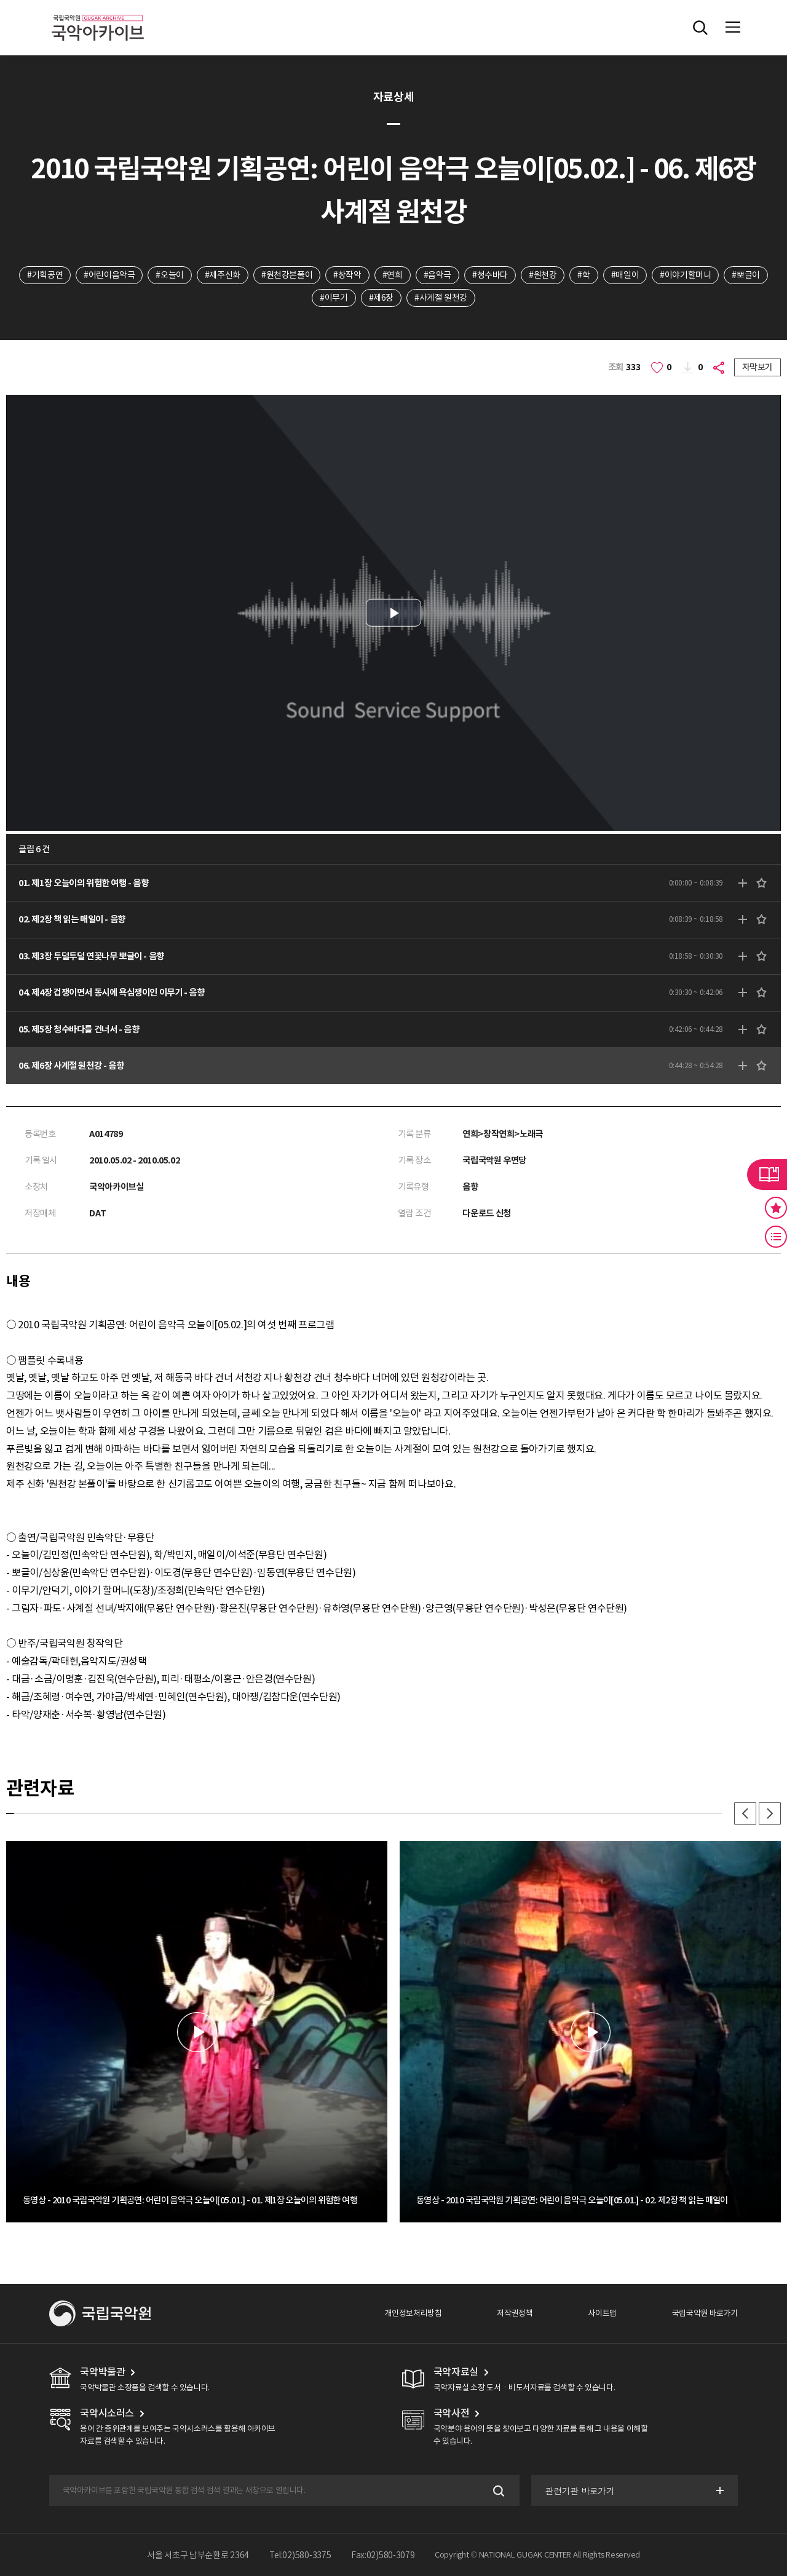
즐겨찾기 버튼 (776, 1208)
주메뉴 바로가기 (0, 0)
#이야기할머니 (685, 274)
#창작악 (347, 274)
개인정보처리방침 (412, 2313)
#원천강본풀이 (286, 274)
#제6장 (381, 297)
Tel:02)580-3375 (300, 2555)
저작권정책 (514, 2313)
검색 (498, 2491)
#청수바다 (490, 274)
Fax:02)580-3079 (383, 2555)
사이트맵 (602, 2313)
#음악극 (437, 274)
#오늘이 (169, 274)
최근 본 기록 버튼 (776, 1237)
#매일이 (625, 274)
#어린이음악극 (109, 274)
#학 (583, 274)
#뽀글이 (745, 274)
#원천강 (542, 274)
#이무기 (333, 297)
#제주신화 (222, 274)
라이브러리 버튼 (767, 1174)
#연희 (392, 274)
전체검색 (700, 28)
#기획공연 (45, 274)
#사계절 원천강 (440, 297)
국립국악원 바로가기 (705, 2313)
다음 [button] (770, 1813)
